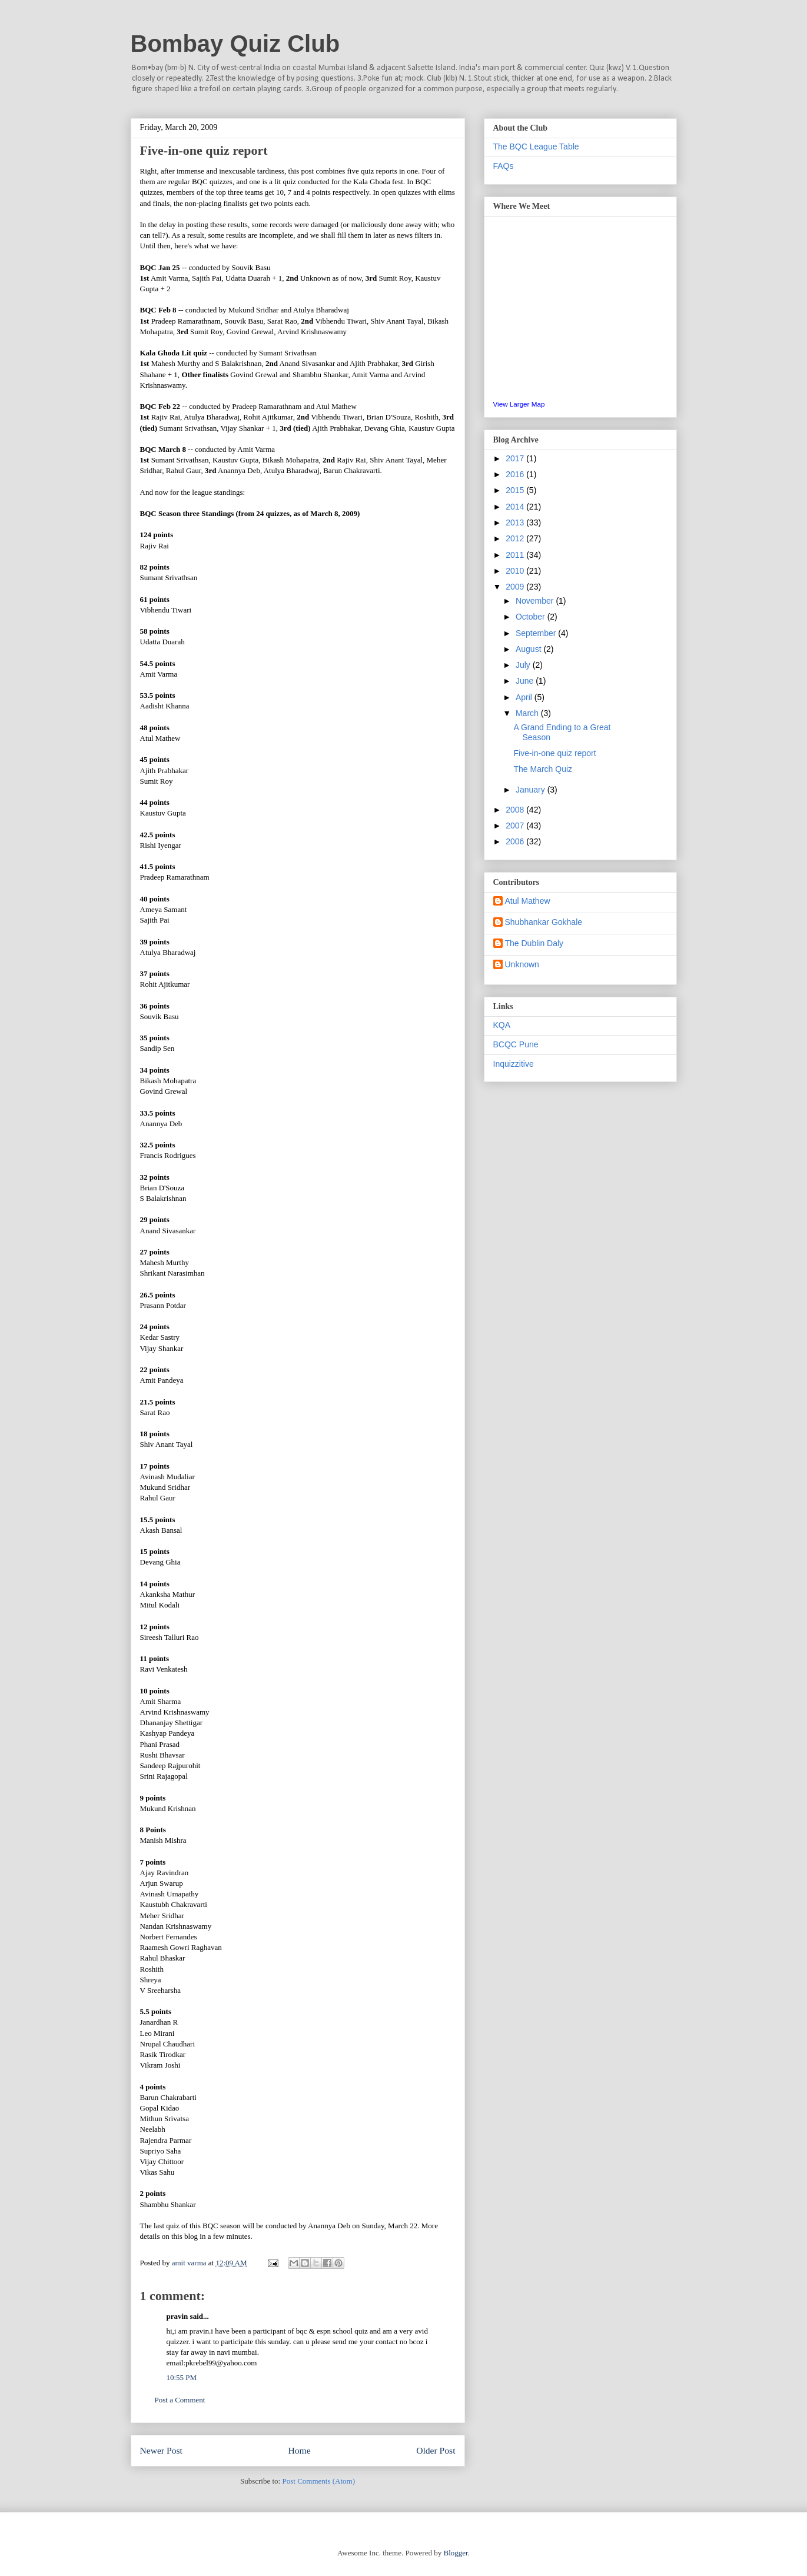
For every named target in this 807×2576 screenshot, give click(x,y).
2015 (516, 490)
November (536, 600)
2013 (516, 522)
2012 (516, 538)
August (529, 649)
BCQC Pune (516, 1044)
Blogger (455, 2552)
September (537, 633)
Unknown (522, 964)
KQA (502, 1025)
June (526, 680)
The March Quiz (542, 769)
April (525, 697)
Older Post (435, 2450)
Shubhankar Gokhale (544, 922)
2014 (516, 506)
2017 (516, 458)
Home (299, 2450)
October (531, 616)
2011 (516, 555)
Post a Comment (180, 2399)
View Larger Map (519, 404)
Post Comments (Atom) (318, 2481)
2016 (516, 474)
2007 (516, 825)
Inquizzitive (513, 1064)
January (531, 789)
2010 (516, 570)
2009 (516, 586)
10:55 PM (182, 2377)
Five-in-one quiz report (554, 753)
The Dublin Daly (534, 943)
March (528, 713)
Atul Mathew (527, 901)
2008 (516, 809)
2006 (516, 841)
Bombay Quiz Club (235, 43)
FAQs (503, 166)
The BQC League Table (536, 146)
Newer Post (161, 2450)
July (524, 665)
